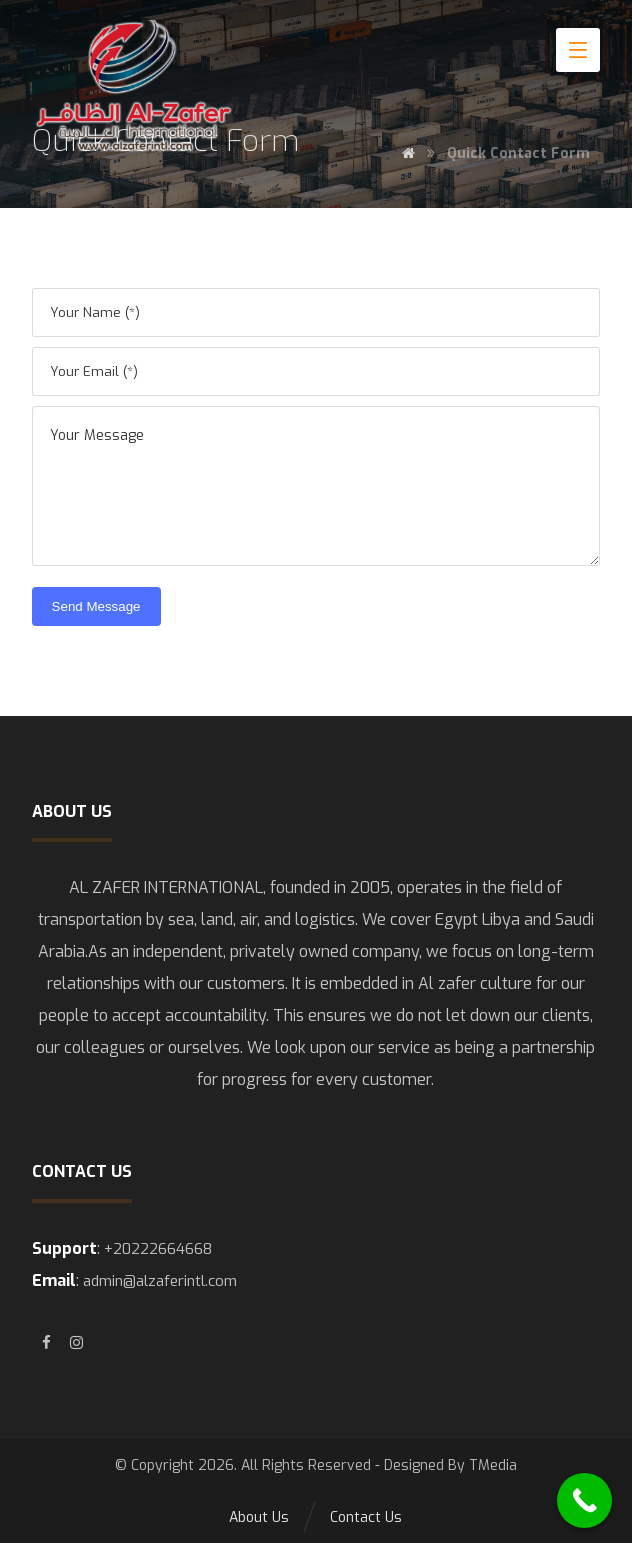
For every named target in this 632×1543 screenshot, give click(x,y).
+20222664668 (158, 1249)
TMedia (493, 1465)
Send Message (96, 606)
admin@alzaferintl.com (160, 1281)
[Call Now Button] (584, 1500)
